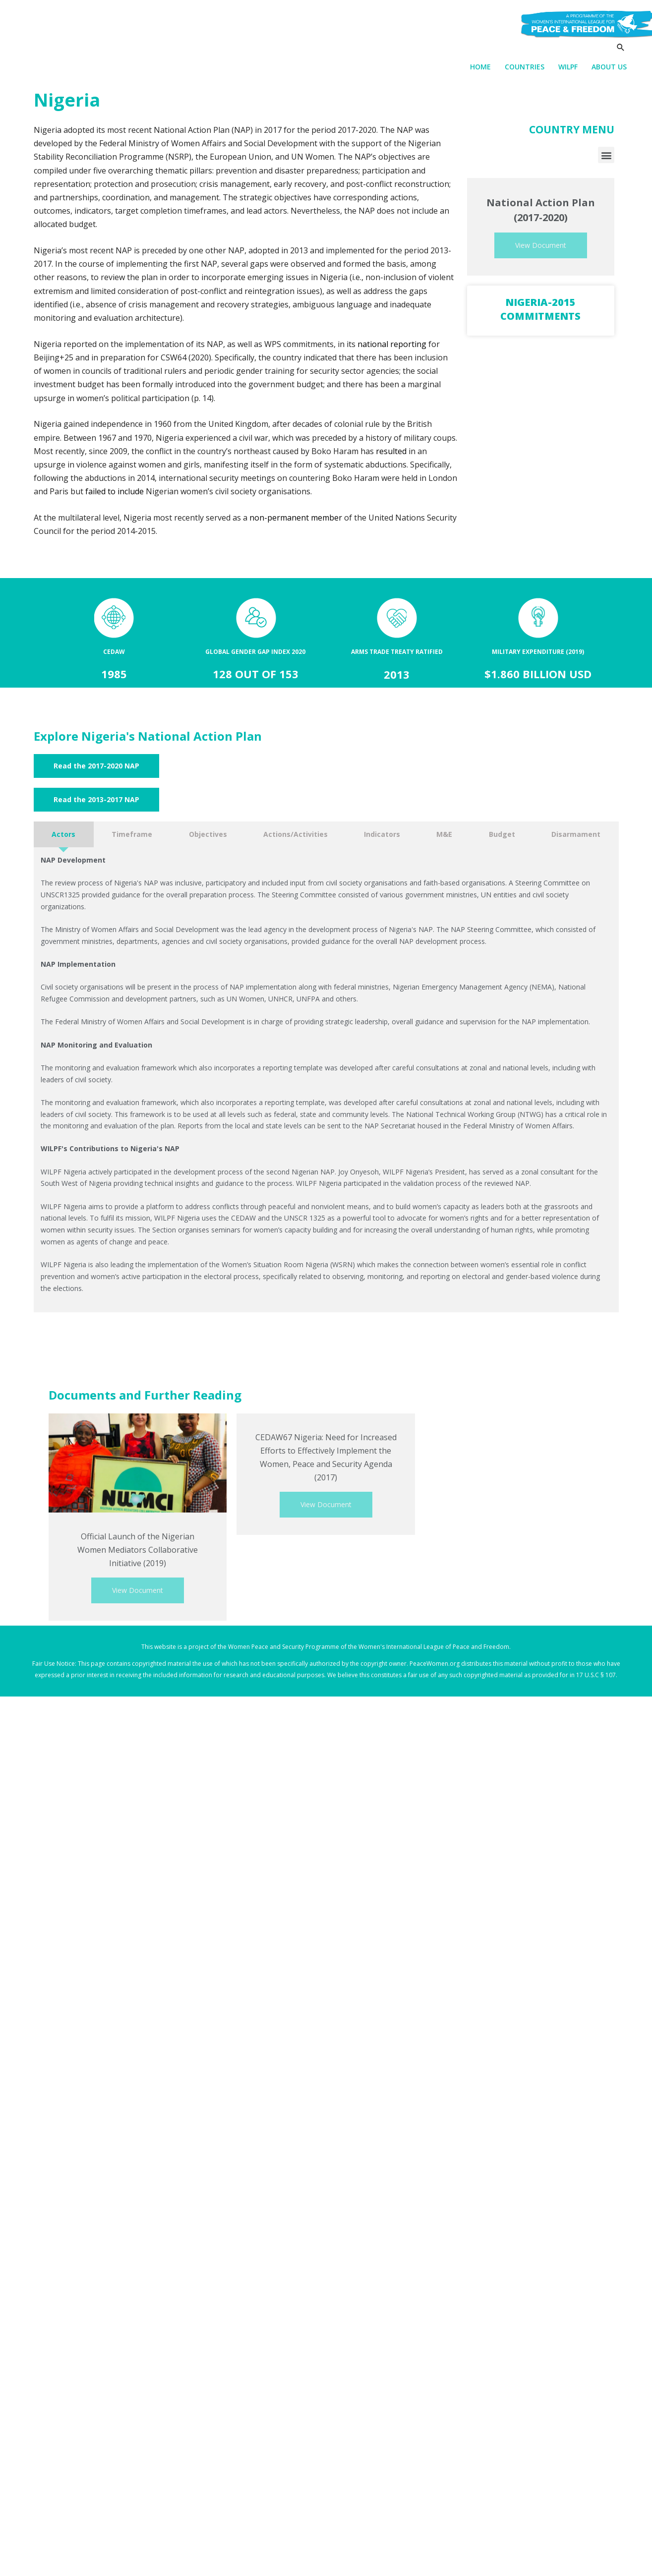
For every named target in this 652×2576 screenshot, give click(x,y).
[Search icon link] (620, 48)
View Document (540, 246)
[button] (606, 156)
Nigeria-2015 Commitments (540, 310)
